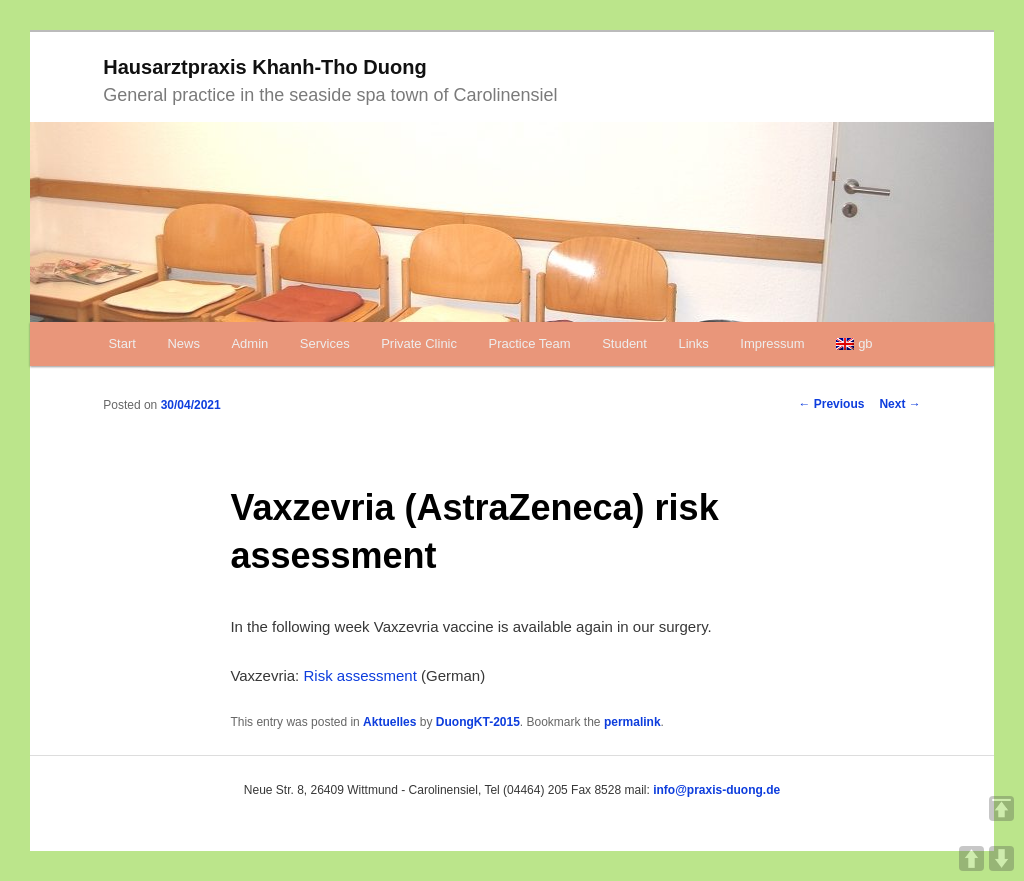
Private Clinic (419, 343)
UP (971, 858)
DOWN (1001, 858)
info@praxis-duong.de (716, 790)
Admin (249, 343)
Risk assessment (359, 675)
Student (624, 343)
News (183, 343)
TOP (1001, 808)
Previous (831, 404)
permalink (632, 722)
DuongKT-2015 (478, 722)
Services (325, 343)
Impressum (772, 343)
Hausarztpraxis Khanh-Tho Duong (264, 67)
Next (899, 404)
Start (121, 343)
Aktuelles (389, 722)
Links (693, 343)
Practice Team (530, 343)
